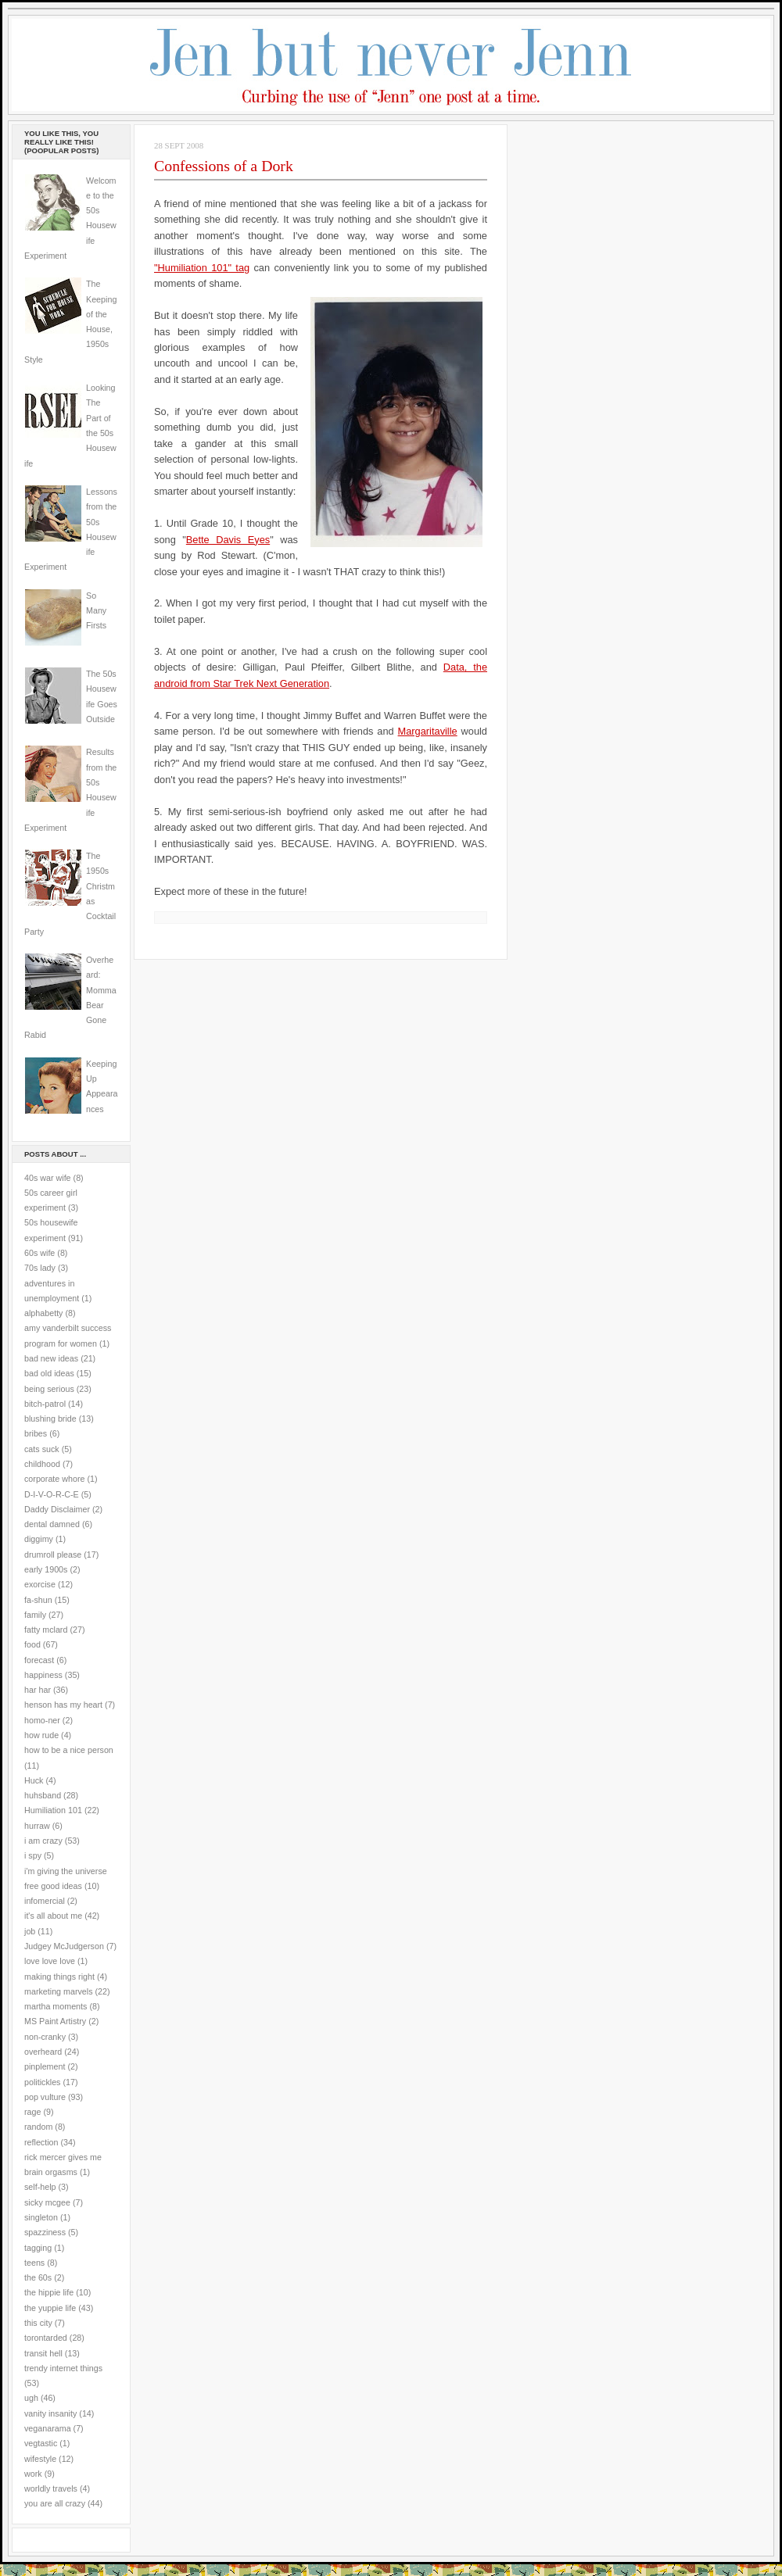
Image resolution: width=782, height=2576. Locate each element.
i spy (32, 1855)
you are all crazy (54, 2503)
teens (34, 2262)
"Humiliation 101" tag (201, 268)
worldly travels (50, 2488)
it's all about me (53, 1915)
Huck (33, 1780)
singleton (41, 2217)
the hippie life (49, 2292)
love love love (49, 1961)
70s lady (40, 1267)
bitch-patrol (45, 1403)
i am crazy (43, 1840)
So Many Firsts (96, 611)
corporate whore (54, 1478)
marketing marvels (58, 1991)
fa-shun (38, 1600)
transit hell (43, 2353)
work (33, 2473)
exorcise (40, 1584)
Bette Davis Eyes (228, 540)
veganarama (47, 2428)
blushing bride (50, 1418)
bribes (35, 1433)
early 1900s (45, 1569)
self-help (40, 2186)
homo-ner (42, 1720)
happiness (43, 1675)
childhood (42, 1464)
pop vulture (45, 2097)
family (35, 1614)
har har (37, 1689)
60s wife (39, 1253)
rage (32, 2111)
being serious (49, 1389)
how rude (41, 1735)
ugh (31, 2397)
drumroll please (52, 1554)
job (29, 1931)
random (38, 2126)
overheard (43, 2051)
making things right (59, 1976)
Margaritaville (427, 731)
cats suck (41, 1449)
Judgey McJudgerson (64, 1946)
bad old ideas (49, 1373)
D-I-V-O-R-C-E (51, 1494)
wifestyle (40, 2458)
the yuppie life (50, 2308)
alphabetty (43, 1313)
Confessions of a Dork (223, 165)
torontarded (45, 2337)
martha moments (55, 2006)
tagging (38, 2247)
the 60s (38, 2277)
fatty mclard (45, 1629)
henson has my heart (63, 1704)
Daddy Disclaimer (57, 1509)
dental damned (52, 1524)
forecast (39, 1660)
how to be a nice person (68, 1750)
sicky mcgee (47, 2202)
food (32, 1644)
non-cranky (45, 2036)
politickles (42, 2082)
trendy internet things (63, 2368)
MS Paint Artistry (55, 2021)
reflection (41, 2142)
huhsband (42, 1795)
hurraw (37, 1825)
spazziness (45, 2232)
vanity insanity (50, 2413)
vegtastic (40, 2443)
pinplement (44, 2066)
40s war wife (47, 1177)
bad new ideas (51, 1358)
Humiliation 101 (53, 1810)
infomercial (44, 1900)
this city (38, 2322)
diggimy (38, 1539)
